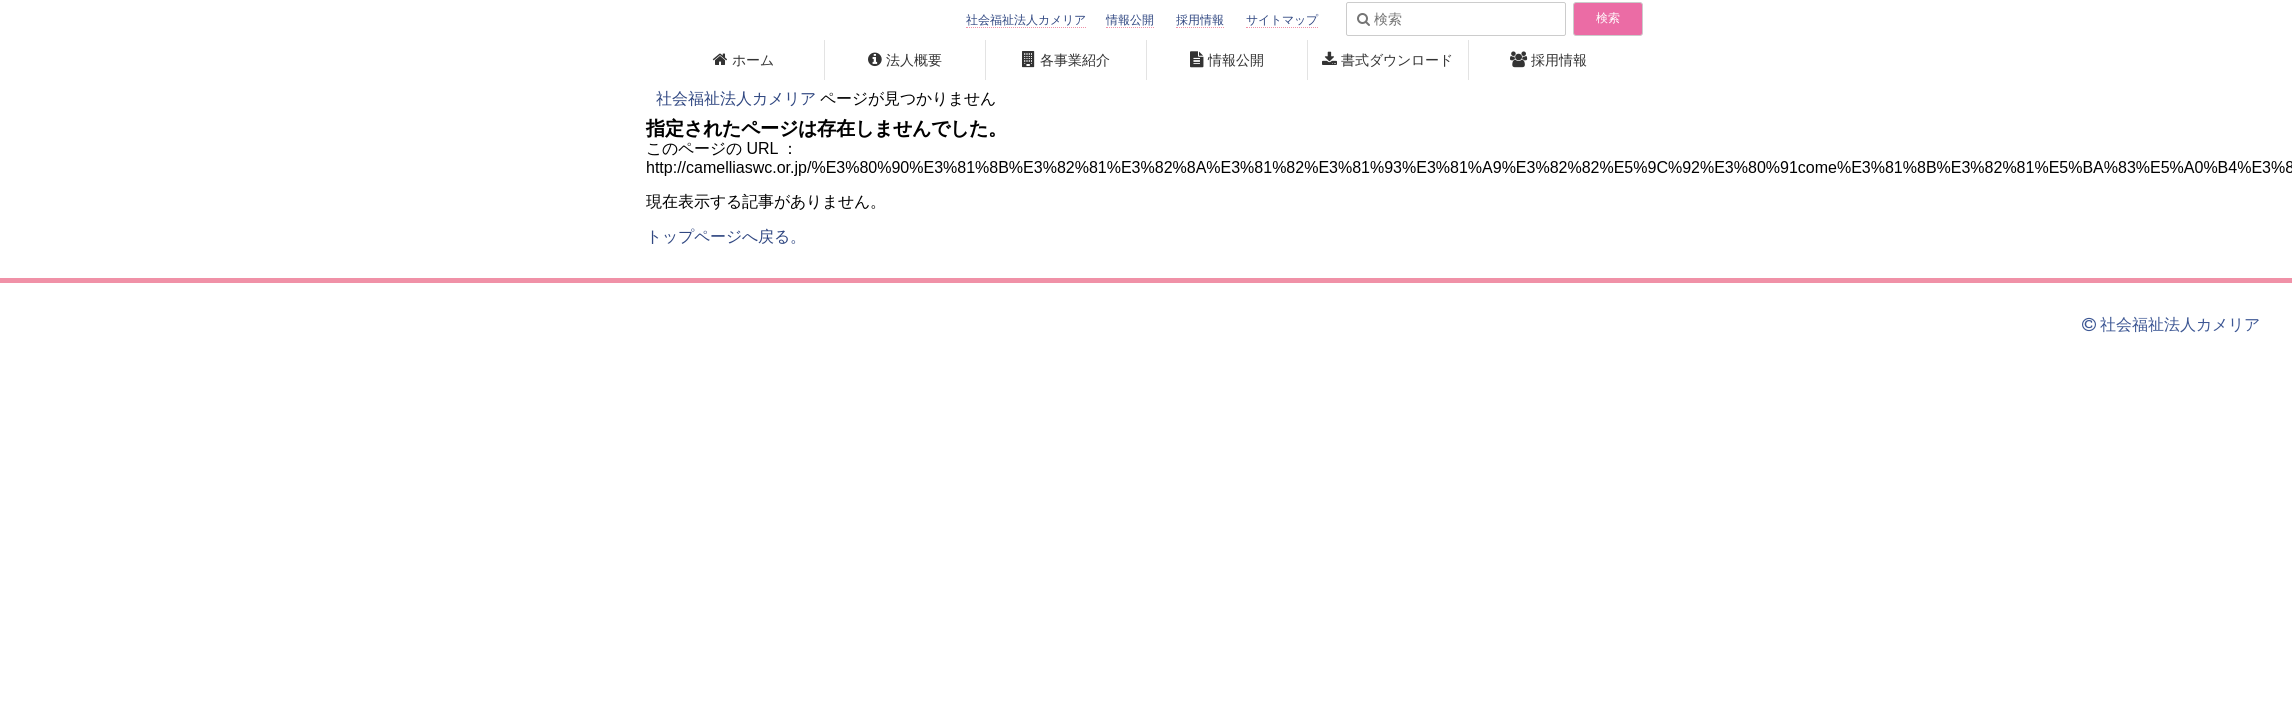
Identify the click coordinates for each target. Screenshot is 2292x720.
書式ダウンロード (1397, 60)
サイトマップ (1282, 20)
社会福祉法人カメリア (1026, 20)
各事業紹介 (1075, 60)
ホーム (753, 60)
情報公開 (1130, 20)
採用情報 (1200, 20)
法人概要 (914, 60)
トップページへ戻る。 (726, 236)
